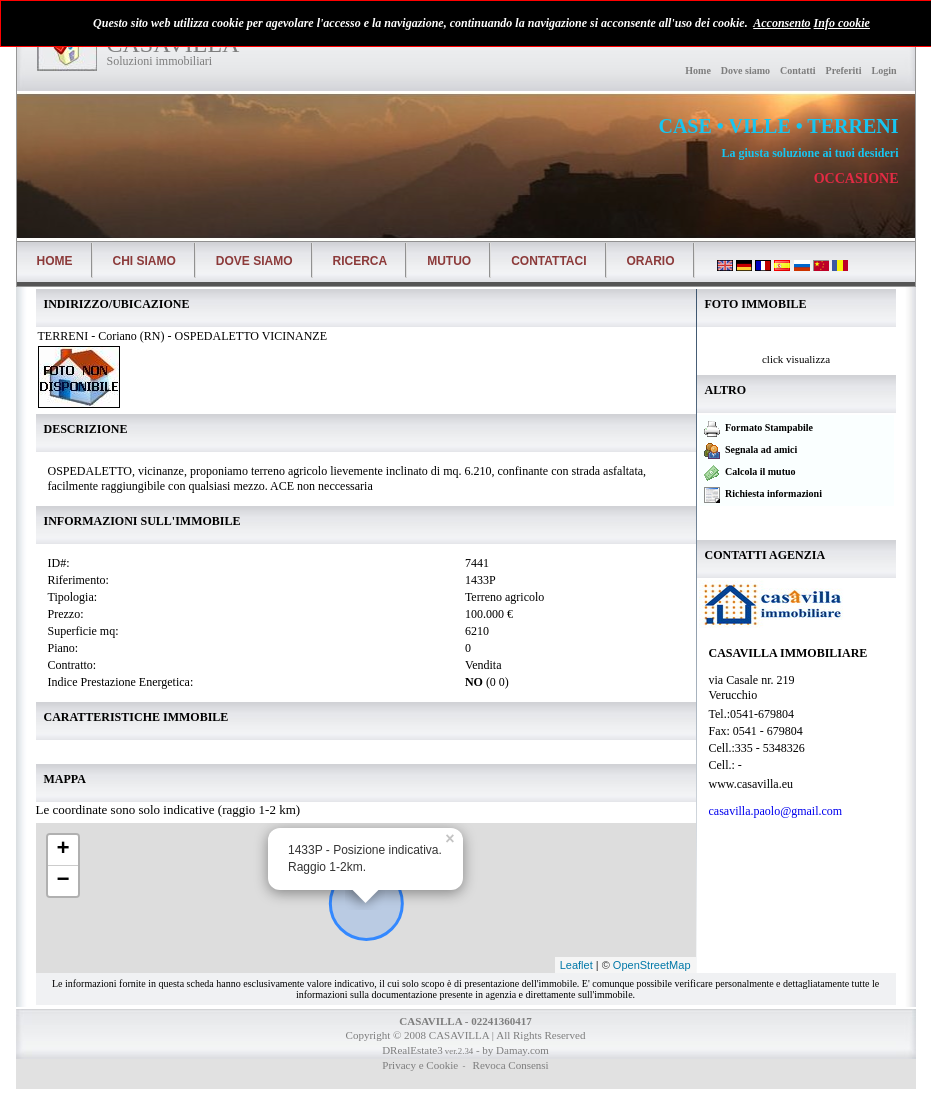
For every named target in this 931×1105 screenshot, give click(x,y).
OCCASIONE (856, 178)
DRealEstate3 (412, 1050)
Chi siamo (144, 261)
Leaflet (576, 965)
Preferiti (844, 70)
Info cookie (842, 23)
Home (698, 70)
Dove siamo (745, 70)
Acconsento (781, 23)
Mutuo (449, 261)
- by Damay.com (511, 1050)
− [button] (62, 881)
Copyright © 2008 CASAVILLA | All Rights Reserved (466, 1035)
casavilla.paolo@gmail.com (777, 811)
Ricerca (360, 261)
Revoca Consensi (509, 1065)
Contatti (798, 70)
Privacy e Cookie (420, 1065)
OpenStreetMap (652, 965)
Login (883, 70)
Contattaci (548, 261)
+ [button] (62, 850)
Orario (651, 261)
